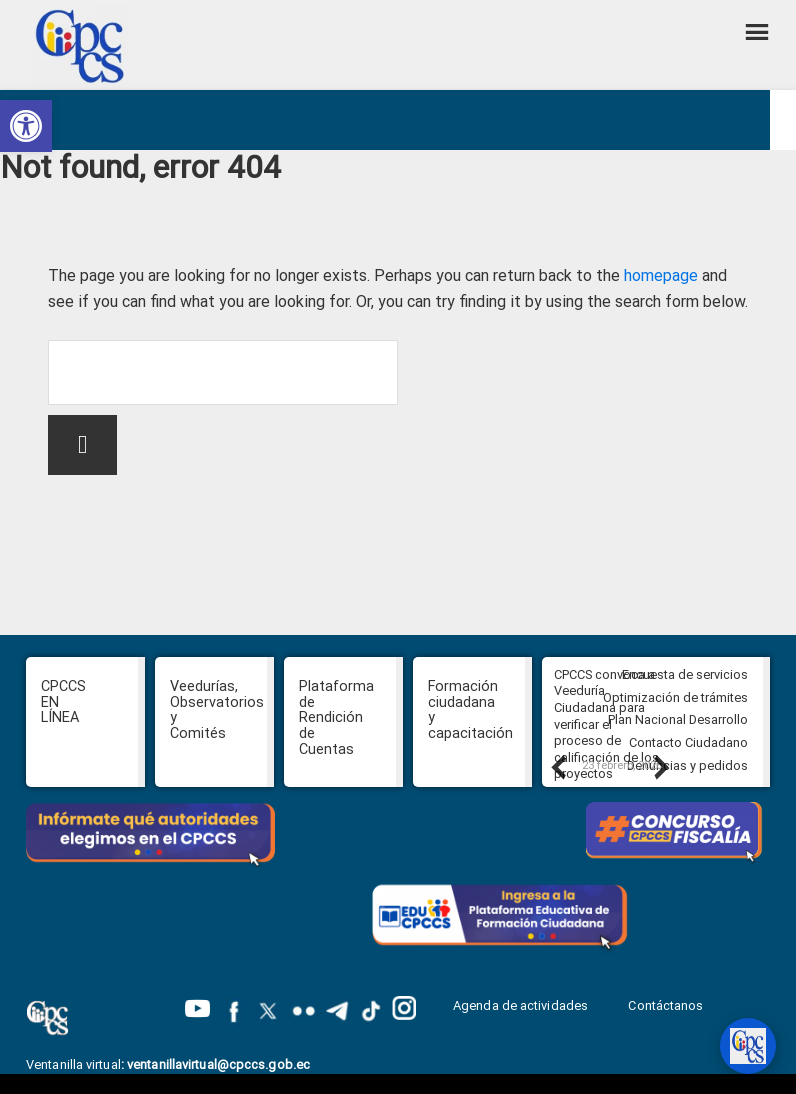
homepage (661, 275)
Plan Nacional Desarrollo (678, 719)
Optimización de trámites (675, 697)
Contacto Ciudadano (688, 742)
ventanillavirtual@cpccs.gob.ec (218, 1064)
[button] (26, 126)
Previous (557, 767)
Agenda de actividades (520, 1005)
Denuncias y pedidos (687, 765)
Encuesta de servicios (685, 674)
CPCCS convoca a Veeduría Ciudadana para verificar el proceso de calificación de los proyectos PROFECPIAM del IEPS (606, 741)
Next (660, 767)
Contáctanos (667, 1005)
